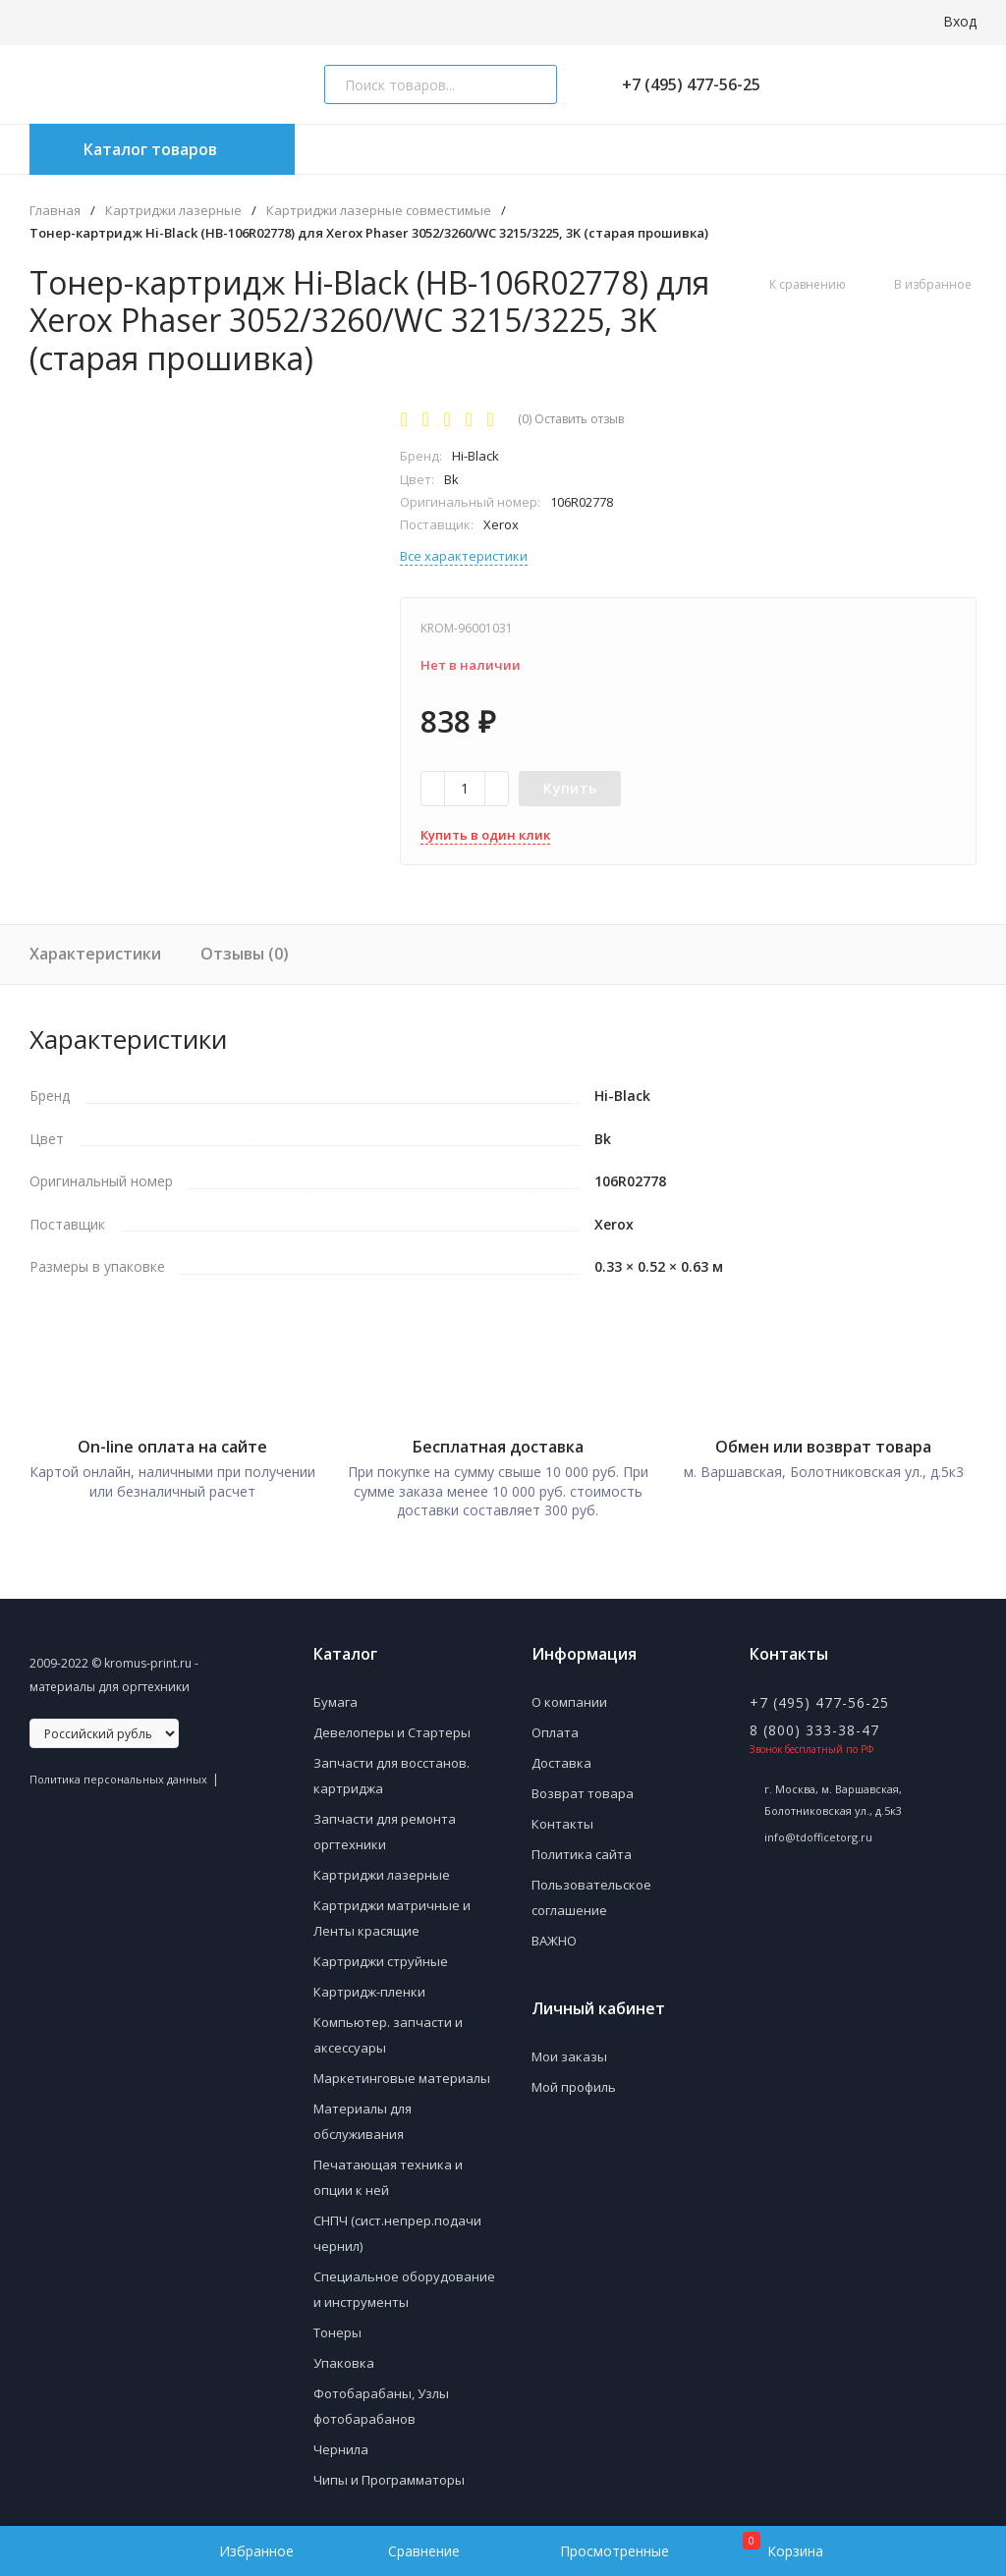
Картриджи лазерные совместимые (378, 210)
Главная (55, 210)
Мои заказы (569, 2046)
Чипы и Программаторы (389, 2470)
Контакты (562, 1814)
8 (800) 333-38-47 (814, 1720)
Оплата (555, 1722)
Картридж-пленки (369, 1982)
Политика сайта (581, 1844)
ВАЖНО (554, 1931)
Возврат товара (582, 1783)
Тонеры (337, 2322)
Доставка (561, 1753)
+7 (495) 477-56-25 (683, 84)
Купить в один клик (485, 835)
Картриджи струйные (380, 1951)
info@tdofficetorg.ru (818, 1827)
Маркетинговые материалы (401, 2068)
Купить (569, 788)
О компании (569, 1692)
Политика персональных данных (118, 1769)
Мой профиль (573, 2077)
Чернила (340, 2439)
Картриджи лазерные (173, 210)
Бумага (335, 1692)
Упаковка (343, 2353)
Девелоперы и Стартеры (392, 1722)
